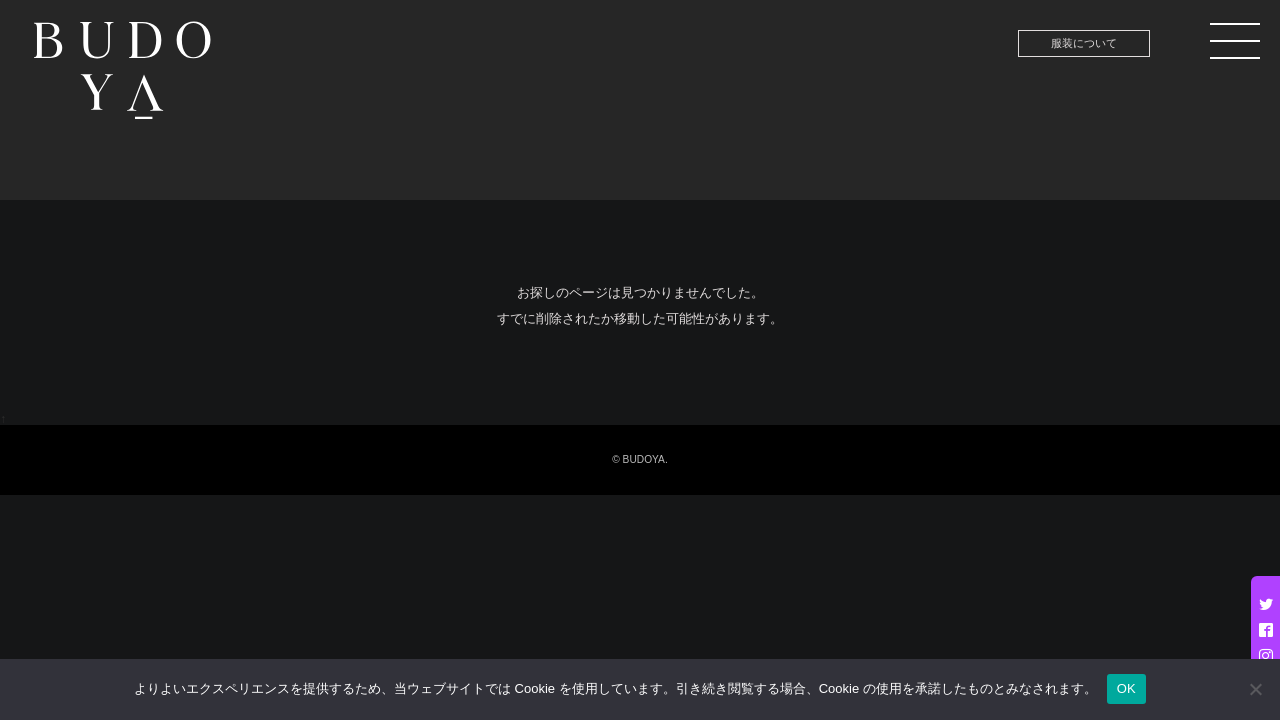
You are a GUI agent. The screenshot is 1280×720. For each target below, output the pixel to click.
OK (1126, 688)
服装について (1084, 43)
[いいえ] (1255, 689)
